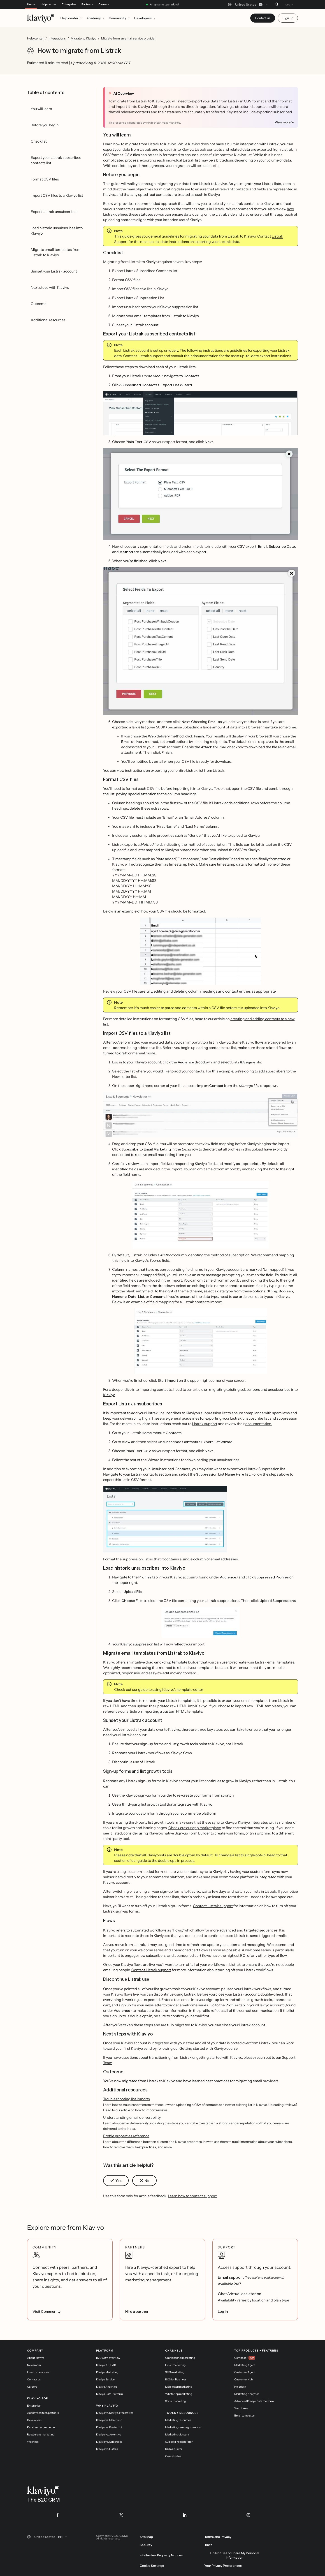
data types (264, 1296)
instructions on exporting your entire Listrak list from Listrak (174, 770)
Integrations (57, 38)
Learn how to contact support (192, 2196)
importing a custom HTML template (172, 1711)
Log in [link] (223, 2311)
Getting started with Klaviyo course (208, 2048)
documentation (205, 355)
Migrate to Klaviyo (83, 38)
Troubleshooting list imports (126, 2099)
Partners (87, 4)
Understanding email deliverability (132, 2117)
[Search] (276, 4)
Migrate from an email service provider (128, 38)
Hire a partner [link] (137, 2311)
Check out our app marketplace (194, 1827)
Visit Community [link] (46, 2311)
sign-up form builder (155, 1795)
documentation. (258, 1423)
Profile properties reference (126, 2136)
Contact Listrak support (143, 355)
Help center (48, 4)
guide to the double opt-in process (165, 1860)
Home (31, 4)
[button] (200, 413)
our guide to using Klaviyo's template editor (167, 1689)
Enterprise (69, 4)
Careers (103, 4)
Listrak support (204, 1423)
